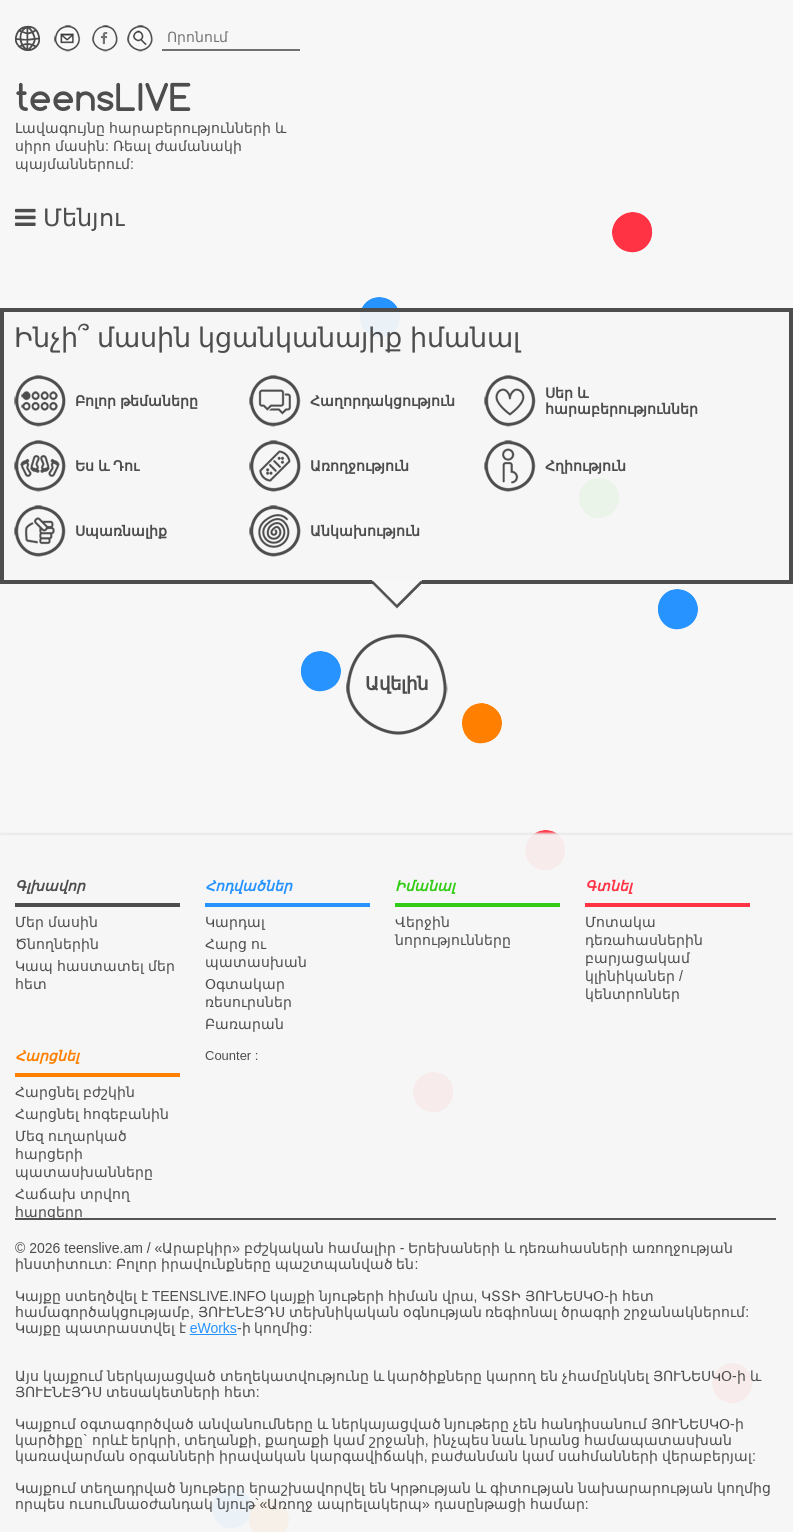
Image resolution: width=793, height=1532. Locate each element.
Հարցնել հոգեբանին (92, 1114)
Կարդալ (235, 922)
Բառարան (244, 1024)
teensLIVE (103, 96)
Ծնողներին (57, 944)
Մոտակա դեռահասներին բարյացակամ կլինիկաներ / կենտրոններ (644, 958)
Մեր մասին (56, 922)
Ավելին (396, 684)
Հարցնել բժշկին (75, 1092)
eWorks (213, 1328)
